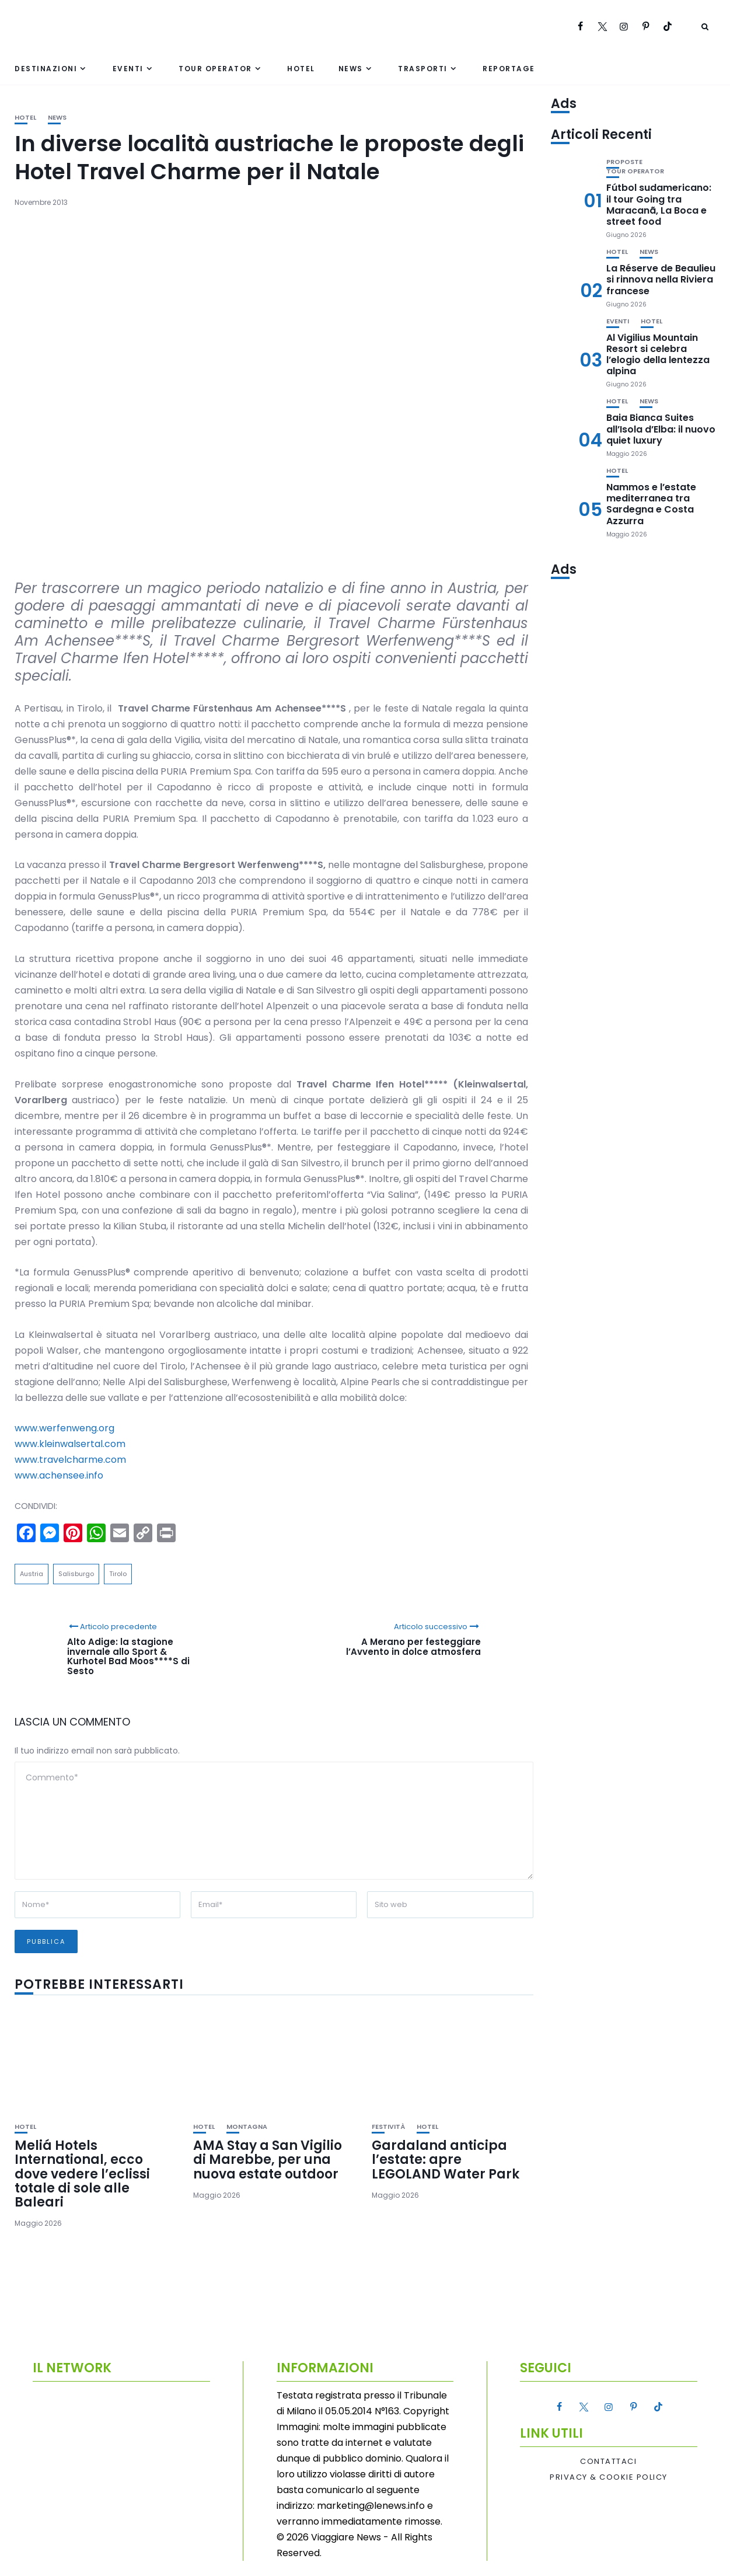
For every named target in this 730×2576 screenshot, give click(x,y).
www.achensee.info (59, 1475)
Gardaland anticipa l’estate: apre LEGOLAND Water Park (445, 2159)
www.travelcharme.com (70, 1459)
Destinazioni (46, 69)
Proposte (624, 162)
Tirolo (118, 1573)
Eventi (128, 69)
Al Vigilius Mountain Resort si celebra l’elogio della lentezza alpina (658, 354)
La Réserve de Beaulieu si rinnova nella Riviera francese (660, 279)
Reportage (509, 69)
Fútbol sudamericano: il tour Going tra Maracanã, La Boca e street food (658, 204)
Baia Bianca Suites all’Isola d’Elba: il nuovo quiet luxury (660, 429)
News (350, 69)
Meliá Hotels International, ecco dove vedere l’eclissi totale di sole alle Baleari (82, 2173)
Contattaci (608, 2462)
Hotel (301, 69)
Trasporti (423, 69)
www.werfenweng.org (64, 1428)
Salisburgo (76, 1573)
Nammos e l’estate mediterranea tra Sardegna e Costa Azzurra (651, 504)
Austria (31, 1573)
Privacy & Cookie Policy (609, 2477)
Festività (388, 2127)
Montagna (246, 2127)
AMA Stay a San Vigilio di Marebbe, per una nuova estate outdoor (267, 2159)
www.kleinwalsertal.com (70, 1444)
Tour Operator (215, 69)
